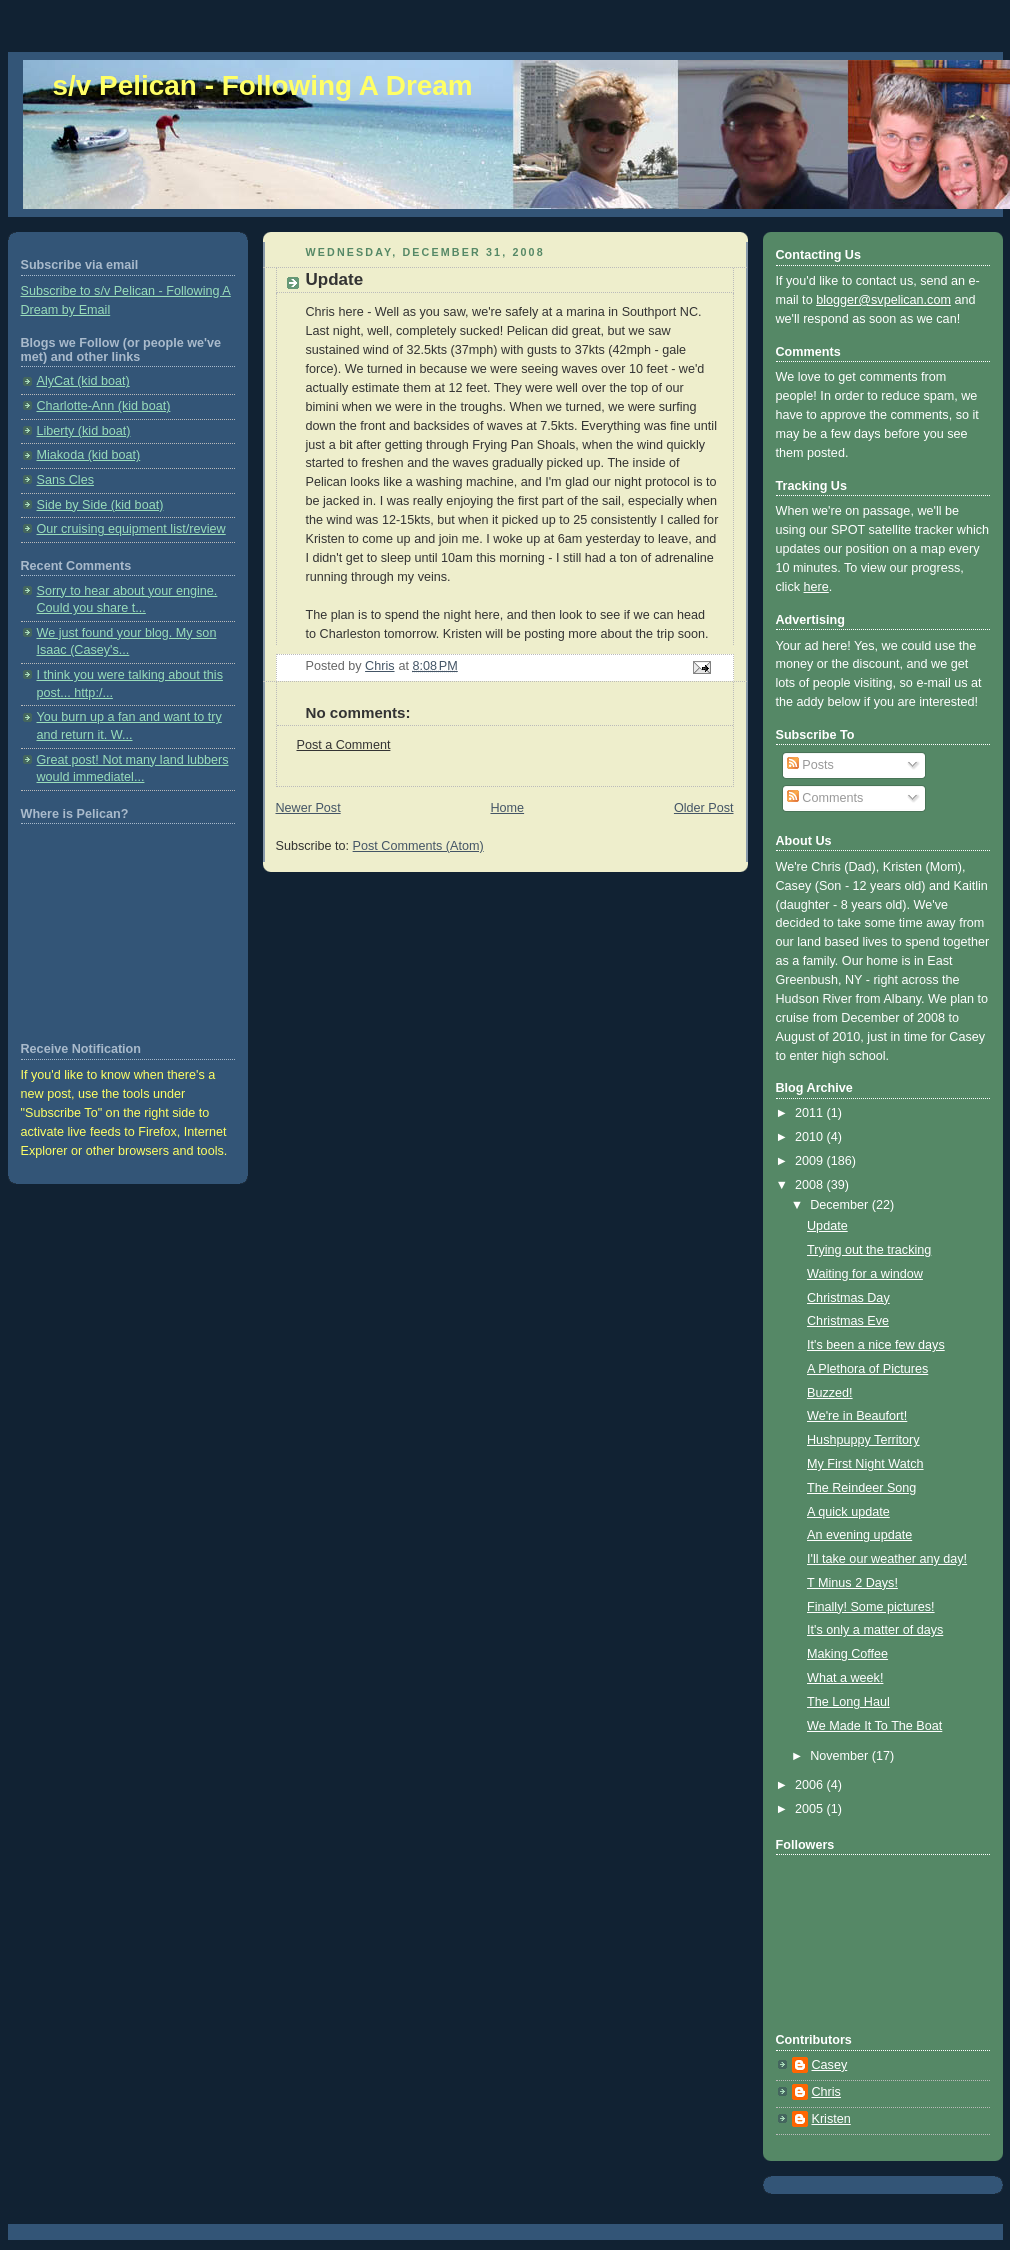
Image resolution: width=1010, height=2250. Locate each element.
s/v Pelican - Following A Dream (263, 85)
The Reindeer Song (861, 1488)
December (841, 1205)
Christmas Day (848, 1298)
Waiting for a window (865, 1274)
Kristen (831, 2119)
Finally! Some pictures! (871, 1607)
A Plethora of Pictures (867, 1369)
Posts (810, 765)
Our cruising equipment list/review (131, 529)
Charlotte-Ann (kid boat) (104, 406)
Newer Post (308, 808)
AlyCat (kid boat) (83, 381)
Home (507, 808)
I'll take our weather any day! (887, 1559)
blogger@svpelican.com (883, 300)
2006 (811, 1785)
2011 (811, 1113)
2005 (811, 1809)
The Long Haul (848, 1702)
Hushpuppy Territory (863, 1440)
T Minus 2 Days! (852, 1583)
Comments (825, 798)
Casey (830, 2065)
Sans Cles (65, 480)
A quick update (848, 1512)
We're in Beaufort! (857, 1416)
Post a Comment (344, 745)
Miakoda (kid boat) (89, 455)
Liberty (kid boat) (84, 431)
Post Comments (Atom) (418, 846)
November (841, 1756)
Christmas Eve (848, 1321)
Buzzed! (830, 1393)
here (816, 587)
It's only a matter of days (875, 1630)
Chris (826, 2092)
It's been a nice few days (876, 1345)
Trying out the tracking (869, 1250)
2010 (811, 1137)
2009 (811, 1161)
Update (827, 1226)
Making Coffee (847, 1654)
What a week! (845, 1678)
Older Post (704, 808)
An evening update (859, 1535)
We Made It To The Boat (874, 1726)
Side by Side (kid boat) (100, 505)
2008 (811, 1185)
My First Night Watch (865, 1464)
